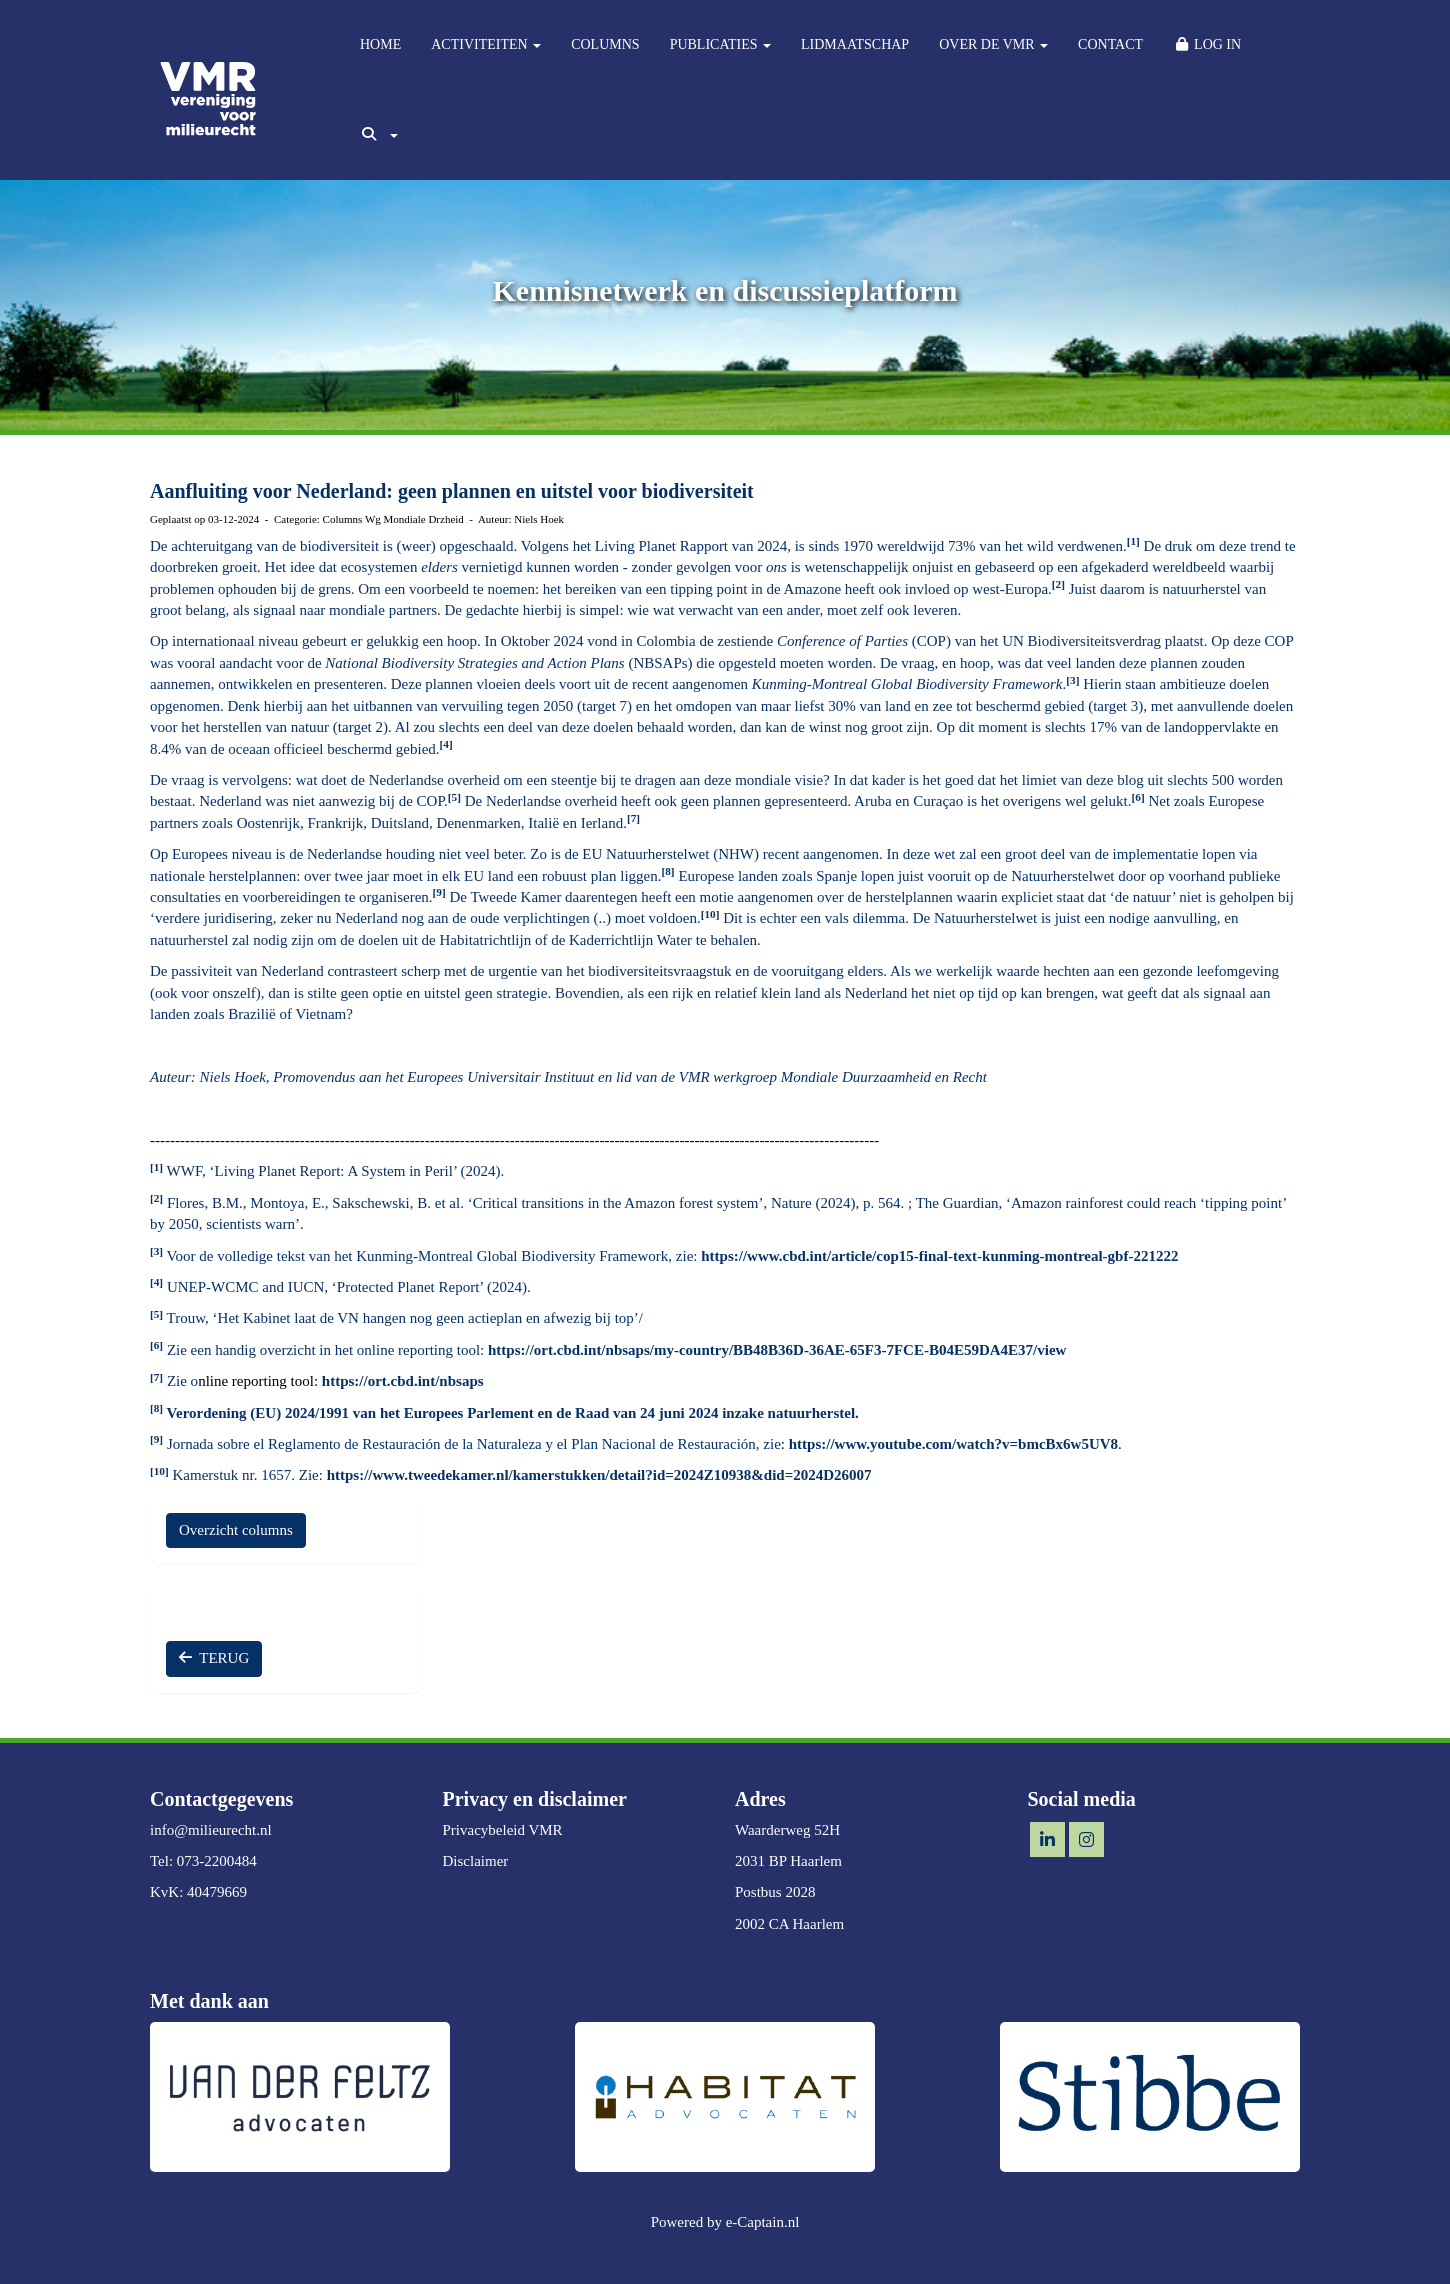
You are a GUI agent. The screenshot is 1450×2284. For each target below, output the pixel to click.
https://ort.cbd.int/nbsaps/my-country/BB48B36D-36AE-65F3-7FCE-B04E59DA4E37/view (777, 1350)
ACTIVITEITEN (486, 44)
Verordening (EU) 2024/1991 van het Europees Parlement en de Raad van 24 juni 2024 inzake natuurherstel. (511, 1413)
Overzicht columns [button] (236, 1530)
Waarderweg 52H (787, 1830)
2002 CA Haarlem (789, 1924)
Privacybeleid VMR (503, 1830)
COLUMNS (605, 44)
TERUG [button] (214, 1658)
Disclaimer (476, 1861)
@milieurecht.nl (211, 1830)
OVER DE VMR (993, 44)
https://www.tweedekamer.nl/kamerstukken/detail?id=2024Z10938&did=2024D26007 (599, 1475)
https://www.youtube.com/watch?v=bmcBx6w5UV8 (953, 1444)
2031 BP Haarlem (788, 1861)
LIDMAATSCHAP (855, 44)
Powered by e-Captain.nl (725, 2222)
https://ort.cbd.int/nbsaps (403, 1381)
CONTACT (1110, 44)
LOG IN (1207, 44)
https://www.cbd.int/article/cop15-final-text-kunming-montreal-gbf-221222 (939, 1256)
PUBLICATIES (720, 44)
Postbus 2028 (775, 1892)
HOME (380, 44)
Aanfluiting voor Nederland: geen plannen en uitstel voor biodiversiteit (452, 491)
